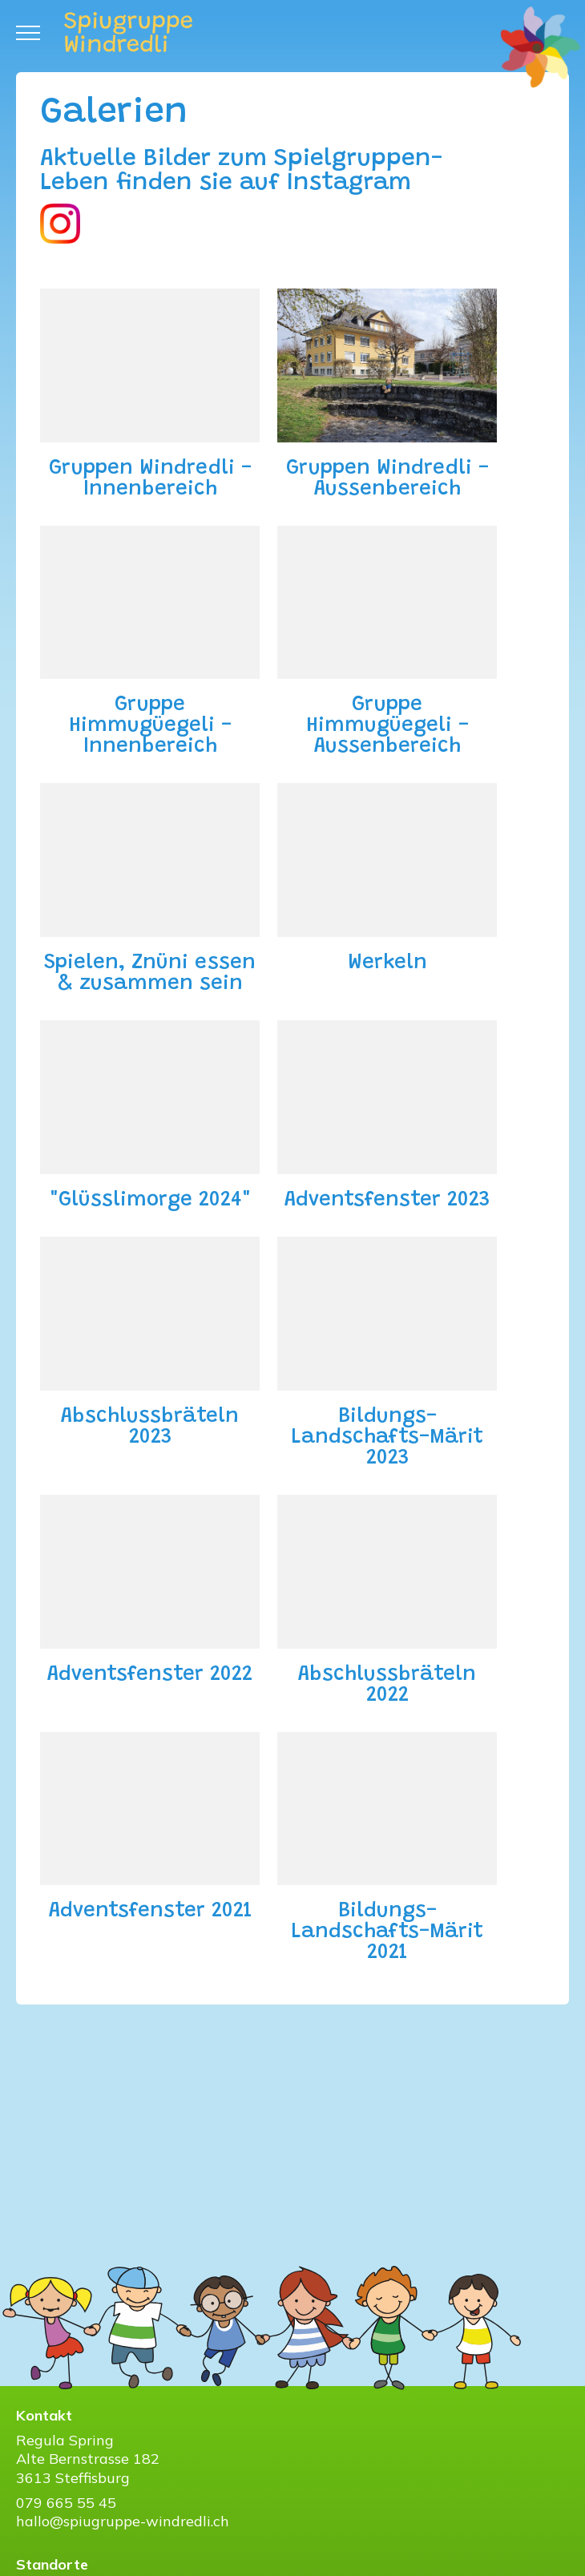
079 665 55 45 (66, 2502)
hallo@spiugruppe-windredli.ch (122, 2521)
